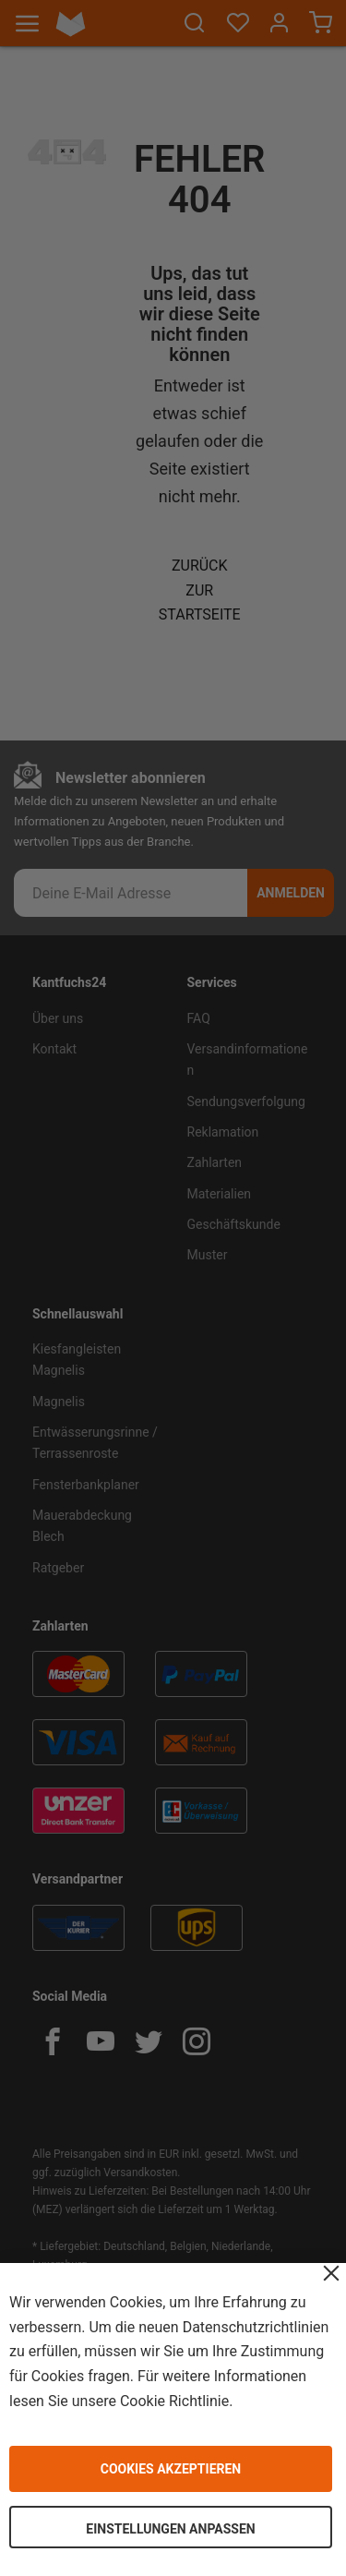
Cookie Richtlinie (174, 2400)
